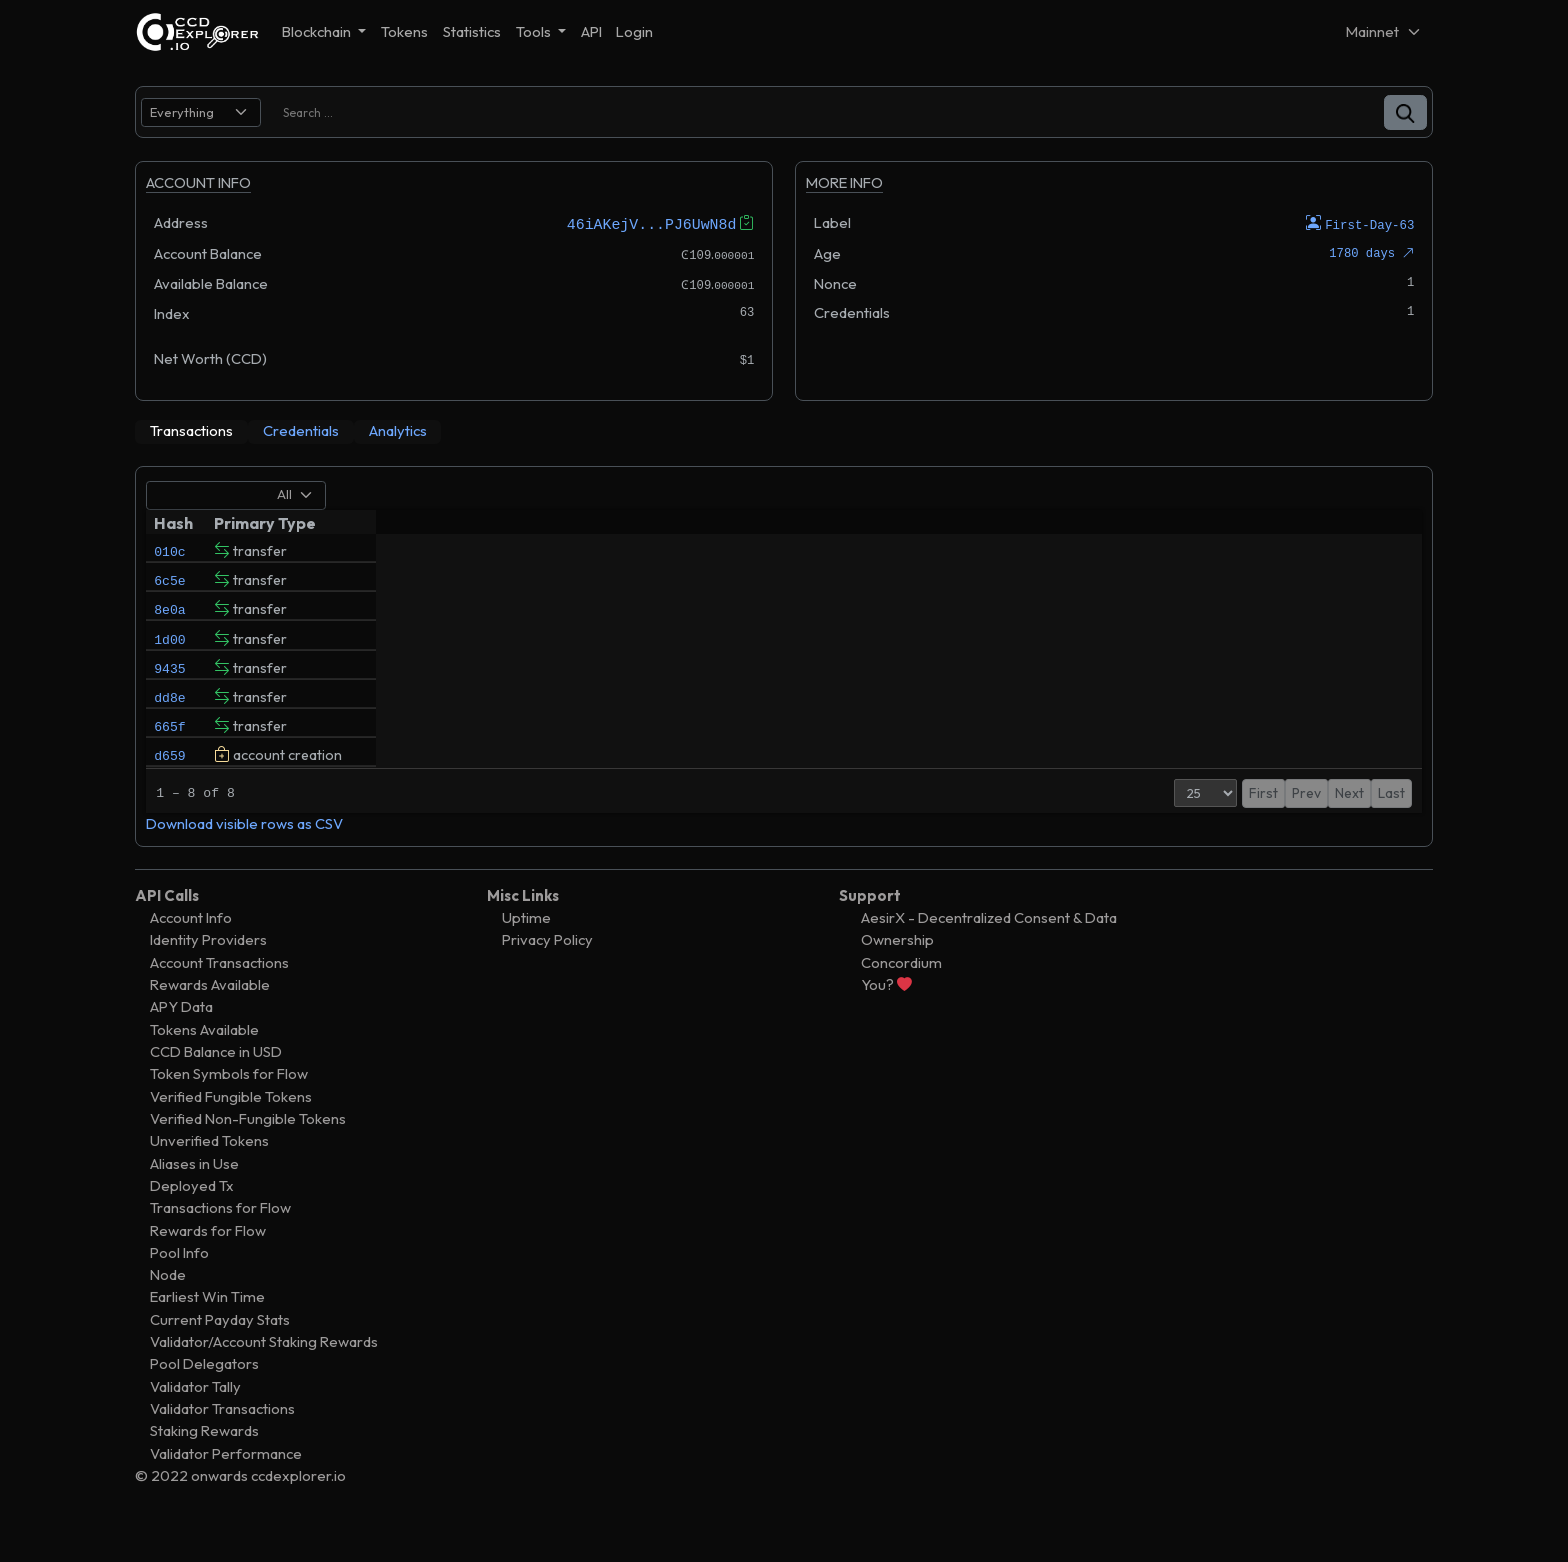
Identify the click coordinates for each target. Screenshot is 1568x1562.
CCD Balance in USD (216, 1089)
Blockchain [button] (318, 31)
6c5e (169, 584)
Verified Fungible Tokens (231, 1134)
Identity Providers (208, 977)
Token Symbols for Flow (229, 1111)
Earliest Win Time (207, 1334)
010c (169, 550)
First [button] (1244, 831)
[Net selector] (1384, 31)
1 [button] (1318, 831)
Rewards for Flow (208, 1267)
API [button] (591, 31)
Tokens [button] (404, 31)
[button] (1405, 112)
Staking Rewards (204, 1468)
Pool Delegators (204, 1401)
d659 (169, 788)
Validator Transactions (222, 1446)
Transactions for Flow (220, 1245)
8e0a (169, 618)
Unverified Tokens (209, 1178)
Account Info (191, 955)
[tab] (191, 431)
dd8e (169, 720)
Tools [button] (535, 31)
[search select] (201, 112)
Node (168, 1312)
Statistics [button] (472, 31)
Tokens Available (204, 1067)
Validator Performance (226, 1491)
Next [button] (1349, 831)
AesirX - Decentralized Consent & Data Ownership (989, 966)
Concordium (901, 1000)
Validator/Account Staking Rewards (264, 1379)
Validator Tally (195, 1424)
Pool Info (179, 1290)
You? (886, 1022)
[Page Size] (1186, 831)
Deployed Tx (192, 1223)
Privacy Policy (547, 977)
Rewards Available (210, 1022)
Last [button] (1391, 831)
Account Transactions (219, 1000)
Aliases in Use (194, 1200)
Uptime (526, 955)
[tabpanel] (784, 675)
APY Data (181, 1044)
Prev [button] (1287, 831)
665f (169, 754)
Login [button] (634, 31)
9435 (169, 686)
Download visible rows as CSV (244, 861)
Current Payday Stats (220, 1357)
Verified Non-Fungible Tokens (248, 1156)
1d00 (169, 652)
